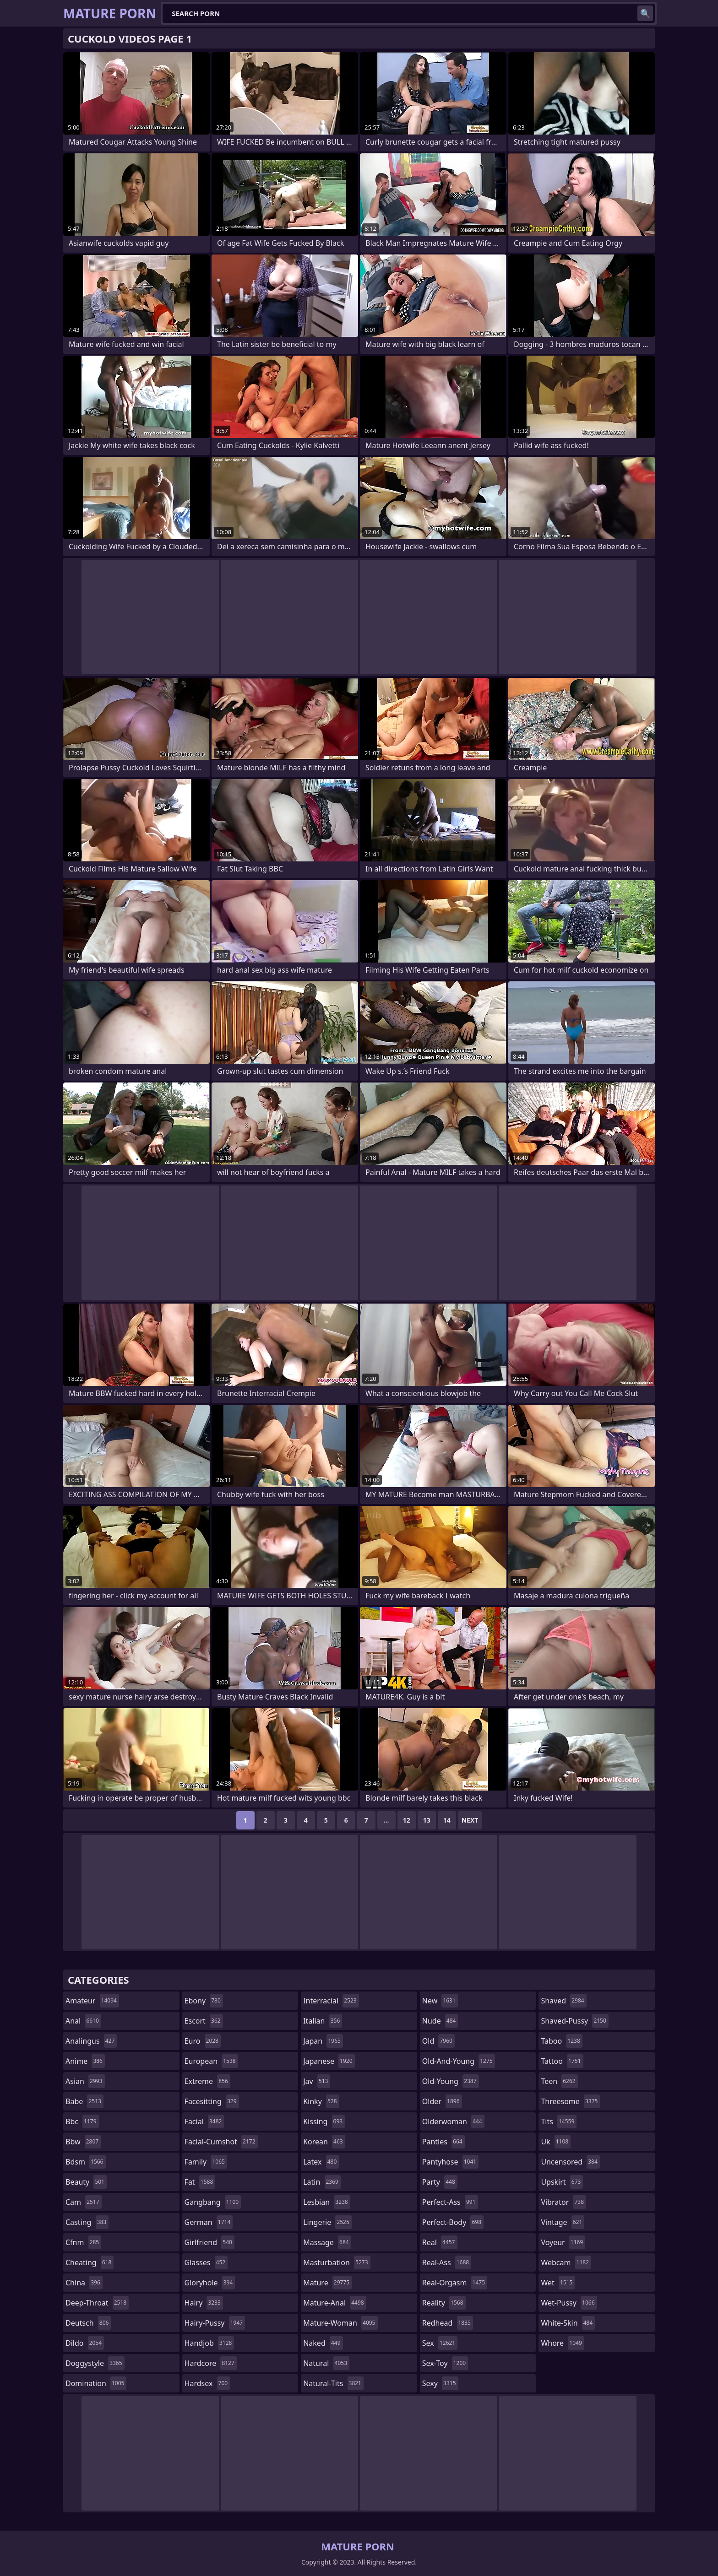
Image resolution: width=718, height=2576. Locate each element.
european (211, 2061)
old (438, 2041)
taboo (561, 2041)
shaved (563, 2001)
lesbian (326, 2202)
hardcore (211, 2363)
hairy (204, 2303)
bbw (83, 2141)
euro (203, 2041)
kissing (324, 2121)
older (442, 2101)
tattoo (562, 2061)
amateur (92, 2001)
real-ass (446, 2262)
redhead (447, 2323)
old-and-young (458, 2061)
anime (85, 2061)
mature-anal (334, 2303)
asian (85, 2081)
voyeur (563, 2242)
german (209, 2222)
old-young (450, 2081)
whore (562, 2343)
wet (558, 2282)
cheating (89, 2262)
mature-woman (340, 2323)
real (439, 2242)
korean (324, 2141)
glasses (206, 2262)
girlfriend (209, 2242)
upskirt (562, 2182)
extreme (207, 2081)
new (440, 2001)
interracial (331, 2001)
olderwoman (453, 2121)
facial (204, 2121)
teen (559, 2081)
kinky (321, 2101)
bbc (82, 2121)
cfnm (83, 2242)
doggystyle (95, 2363)
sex (439, 2343)
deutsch (88, 2323)
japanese (328, 2061)
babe (84, 2101)
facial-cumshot (221, 2141)
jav (316, 2081)
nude (440, 2021)
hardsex (207, 2383)
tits (559, 2121)
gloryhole (210, 2282)
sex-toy (445, 2363)
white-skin (568, 2323)
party (439, 2182)
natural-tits (333, 2383)
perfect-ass (450, 2202)
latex (321, 2162)
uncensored (570, 2162)
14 (447, 1820)
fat (200, 2182)
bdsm (85, 2162)
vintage (562, 2222)
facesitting (212, 2101)
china (84, 2282)
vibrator (563, 2202)
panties (443, 2141)
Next (470, 1820)
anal (83, 2021)
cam (83, 2202)
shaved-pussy (574, 2021)
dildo (84, 2343)
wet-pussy (569, 2303)
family (206, 2162)
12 (406, 1820)
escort (204, 2021)
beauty (86, 2182)
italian (322, 2021)
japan (323, 2041)
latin (322, 2182)
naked (323, 2343)
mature (327, 2282)
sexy (440, 2383)
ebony (204, 2001)
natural (326, 2363)
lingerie (327, 2222)
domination (95, 2383)
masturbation (336, 2262)
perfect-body (453, 2222)
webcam (566, 2262)
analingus (91, 2041)
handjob (209, 2343)
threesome (570, 2101)
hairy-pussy (215, 2323)
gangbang (213, 2202)
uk (556, 2141)
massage (327, 2242)
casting (87, 2222)
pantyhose (450, 2162)
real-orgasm (454, 2282)
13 (426, 1820)
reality (444, 2303)
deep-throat (97, 2303)
